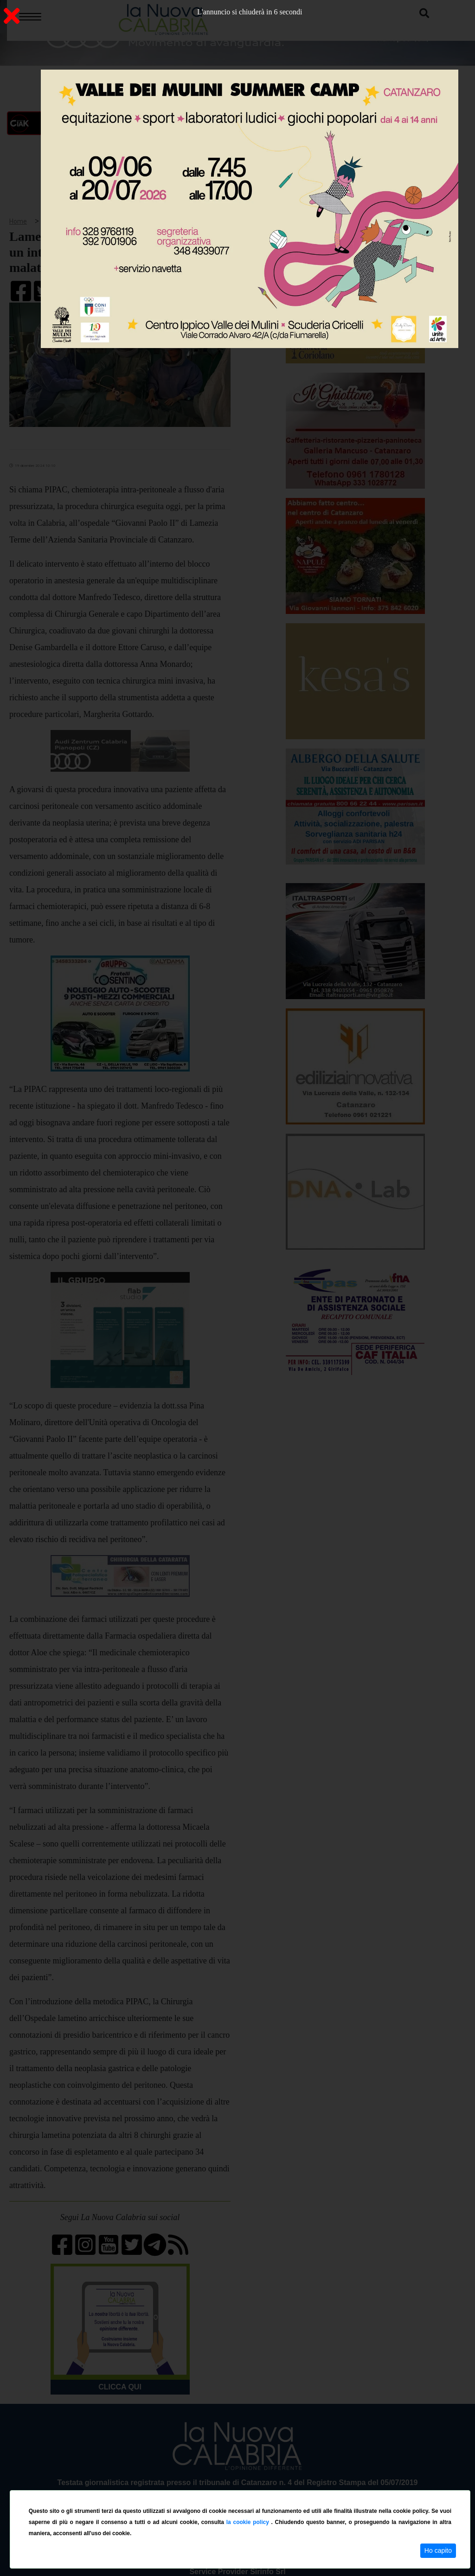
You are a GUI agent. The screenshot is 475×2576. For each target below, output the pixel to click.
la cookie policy (248, 2522)
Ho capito (438, 2550)
